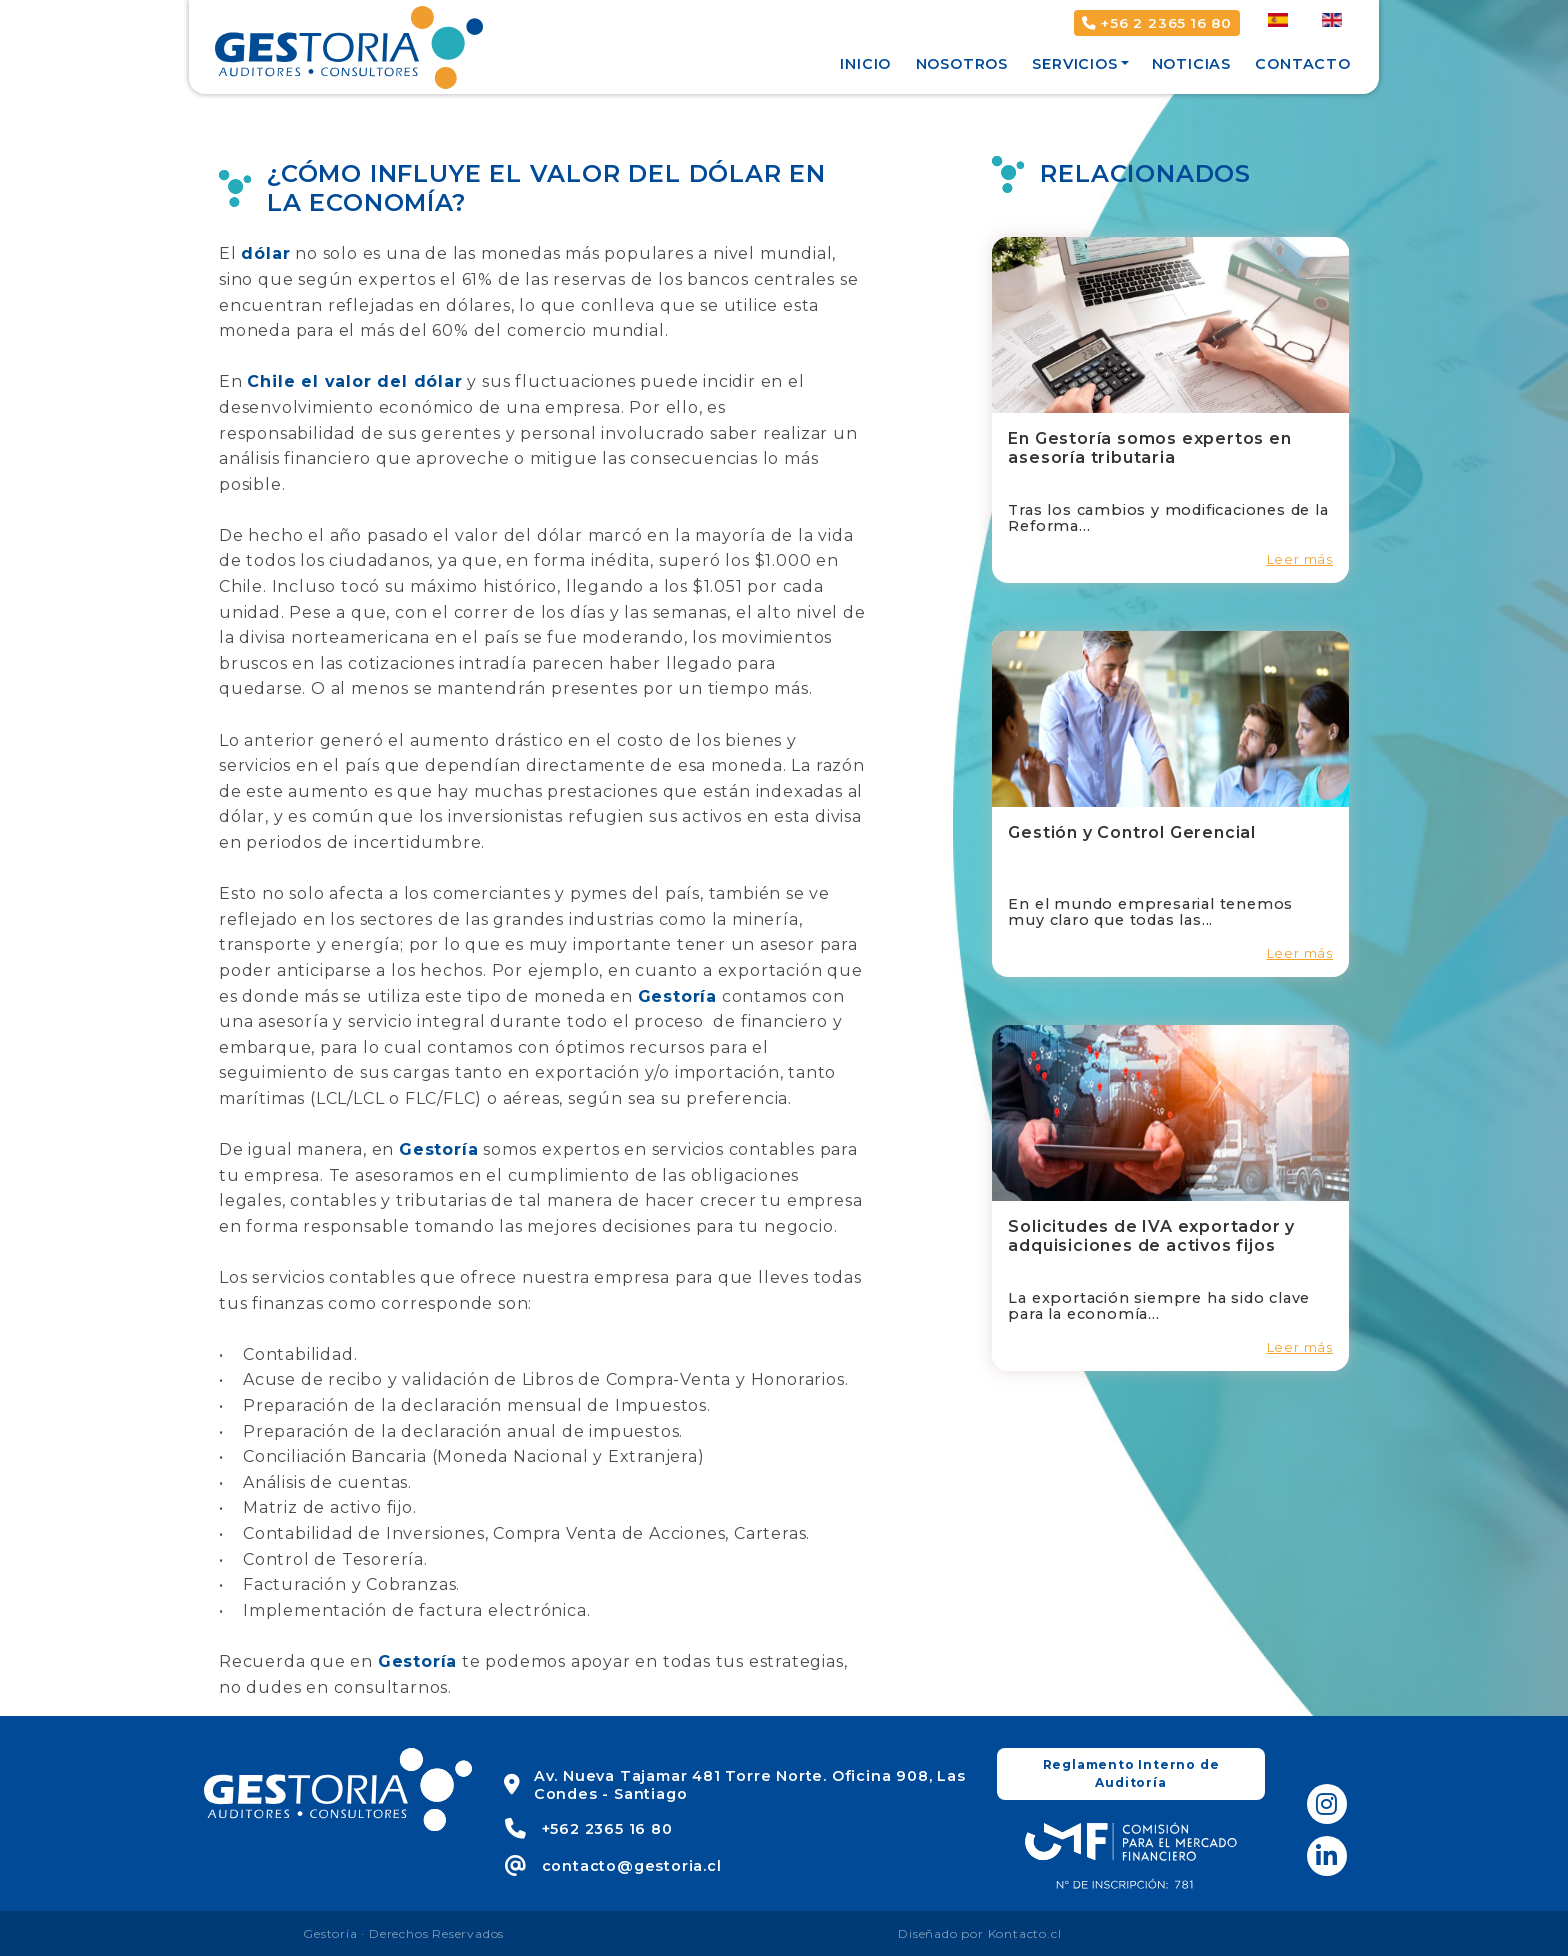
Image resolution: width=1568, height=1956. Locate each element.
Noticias (1191, 64)
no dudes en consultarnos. (335, 1687)
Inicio (865, 64)
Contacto (1302, 64)
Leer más (1300, 559)
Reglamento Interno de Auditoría (1131, 1773)
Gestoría (677, 996)
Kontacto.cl (1025, 1933)
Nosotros (962, 64)
